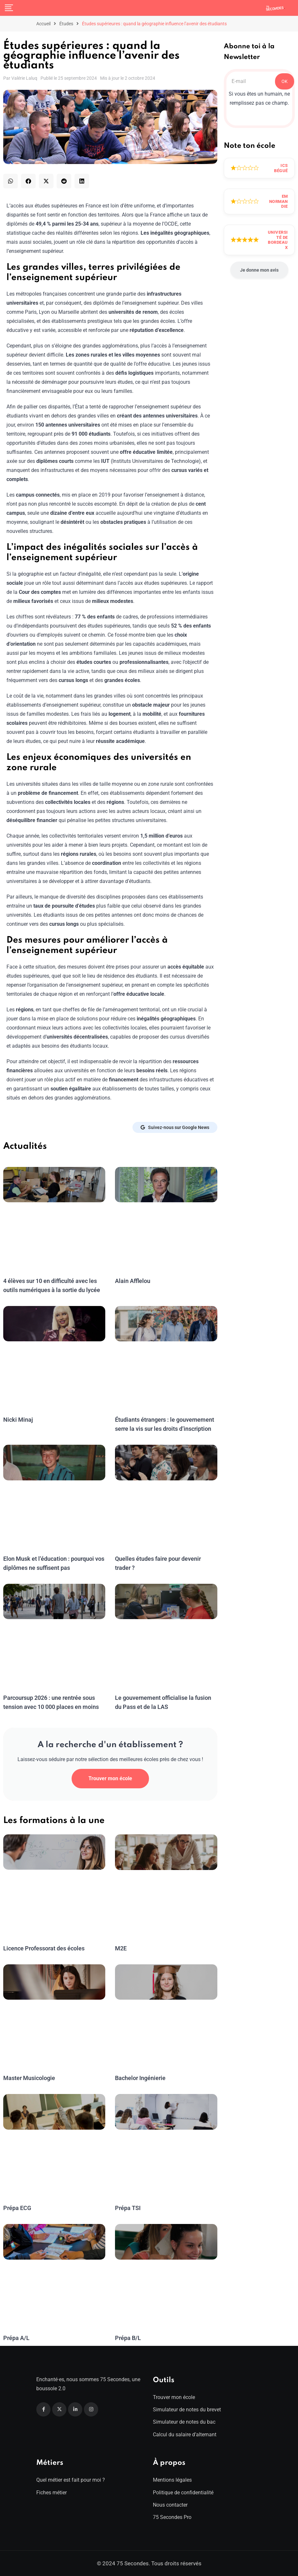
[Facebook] (43, 2409)
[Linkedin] (75, 2409)
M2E (121, 1948)
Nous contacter (170, 2505)
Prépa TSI (127, 2208)
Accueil (43, 23)
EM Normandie (278, 201)
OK (284, 81)
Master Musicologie (28, 2078)
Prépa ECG (17, 2208)
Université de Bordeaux (278, 240)
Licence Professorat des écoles (43, 1948)
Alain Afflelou (132, 1280)
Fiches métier (51, 2492)
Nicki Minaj (17, 1419)
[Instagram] (91, 2409)
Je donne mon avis (259, 270)
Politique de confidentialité (183, 2492)
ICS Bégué (281, 168)
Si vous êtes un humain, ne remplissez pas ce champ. (259, 98)
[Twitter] (59, 2409)
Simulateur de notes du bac (184, 2422)
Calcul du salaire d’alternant (184, 2434)
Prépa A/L (16, 2338)
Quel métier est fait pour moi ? (70, 2480)
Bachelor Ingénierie (140, 2078)
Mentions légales (172, 2480)
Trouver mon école (110, 1778)
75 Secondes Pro (172, 2517)
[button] (10, 181)
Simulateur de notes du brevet (187, 2409)
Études (66, 23)
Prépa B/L (128, 2338)
